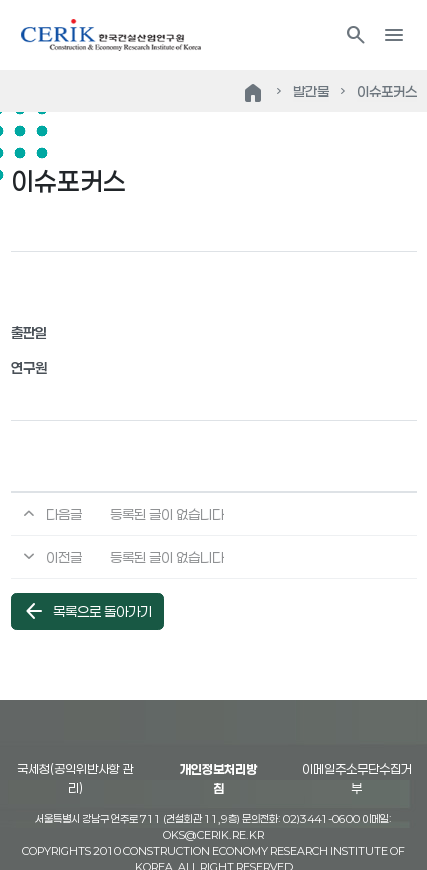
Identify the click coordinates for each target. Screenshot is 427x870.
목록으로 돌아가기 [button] (87, 611)
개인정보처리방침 (218, 779)
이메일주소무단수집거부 (357, 779)
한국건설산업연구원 (111, 35)
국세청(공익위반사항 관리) (75, 779)
